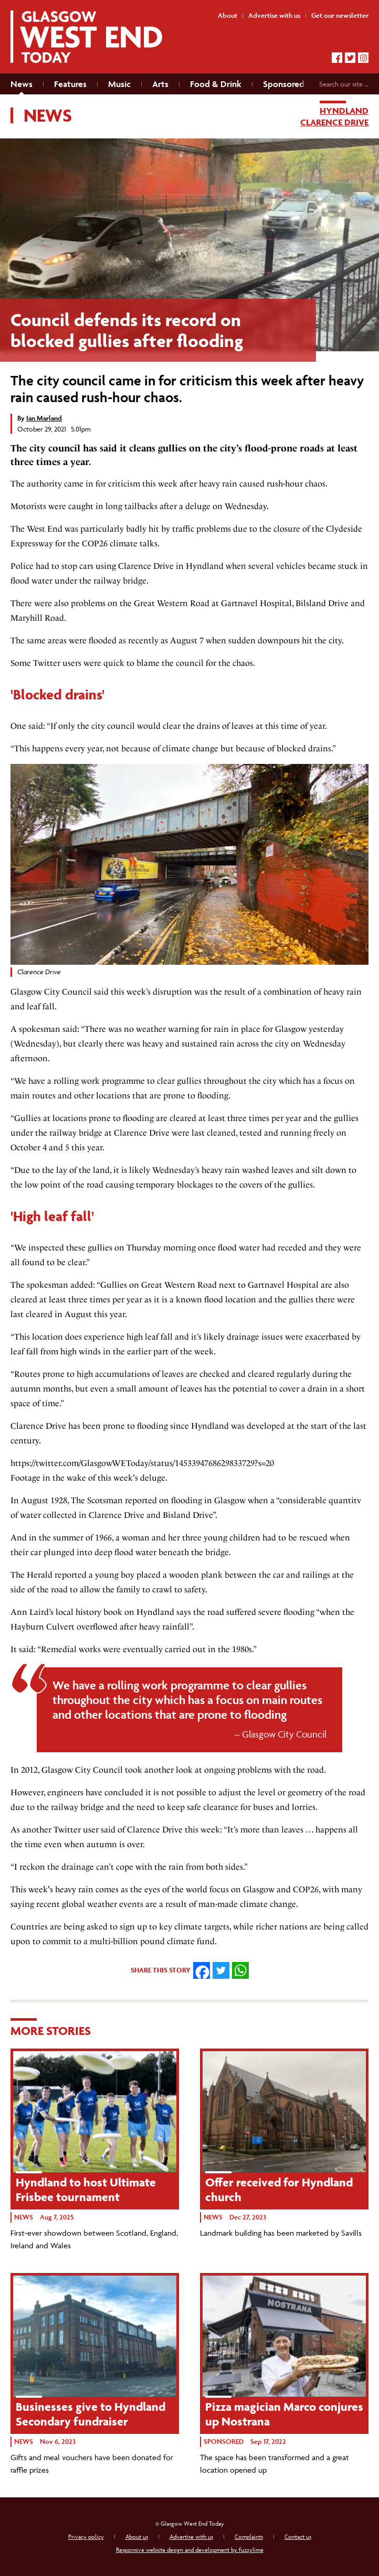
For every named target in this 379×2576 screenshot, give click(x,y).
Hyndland (344, 110)
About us (136, 2536)
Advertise (274, 15)
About (227, 15)
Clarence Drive (334, 122)
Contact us (298, 2536)
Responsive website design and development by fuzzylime (190, 2549)
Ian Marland (44, 418)
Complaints (249, 2536)
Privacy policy (86, 2536)
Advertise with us (191, 2536)
